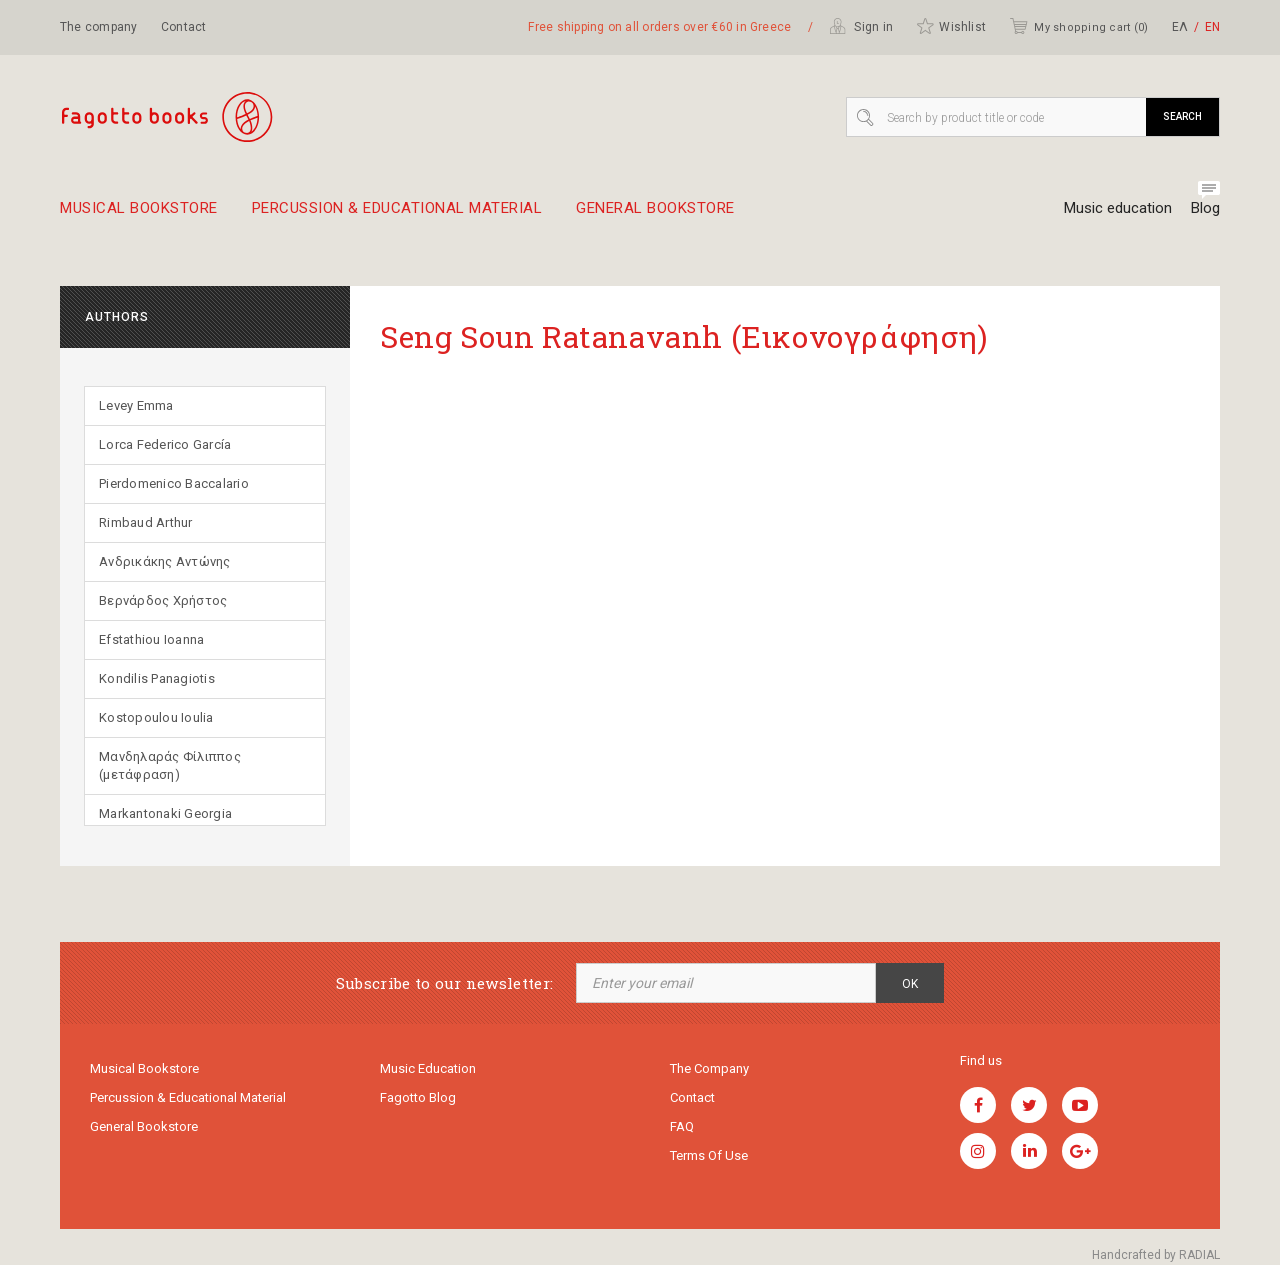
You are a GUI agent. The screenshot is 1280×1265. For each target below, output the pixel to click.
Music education (1118, 208)
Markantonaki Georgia (165, 813)
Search (1182, 116)
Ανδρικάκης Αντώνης (165, 561)
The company (99, 27)
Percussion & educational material (397, 216)
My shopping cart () (1078, 26)
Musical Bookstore (139, 216)
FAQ (682, 1126)
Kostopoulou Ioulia (156, 717)
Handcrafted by (1156, 1255)
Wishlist (951, 26)
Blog (1205, 208)
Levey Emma (136, 405)
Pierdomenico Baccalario (174, 483)
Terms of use (709, 1155)
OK (910, 984)
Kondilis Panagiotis (157, 678)
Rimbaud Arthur (146, 522)
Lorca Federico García (165, 444)
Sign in (861, 26)
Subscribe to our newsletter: (444, 983)
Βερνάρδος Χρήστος (163, 600)
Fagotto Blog (418, 1097)
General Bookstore (655, 216)
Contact (184, 27)
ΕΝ (1212, 27)
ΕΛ (1180, 27)
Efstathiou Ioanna (151, 639)
